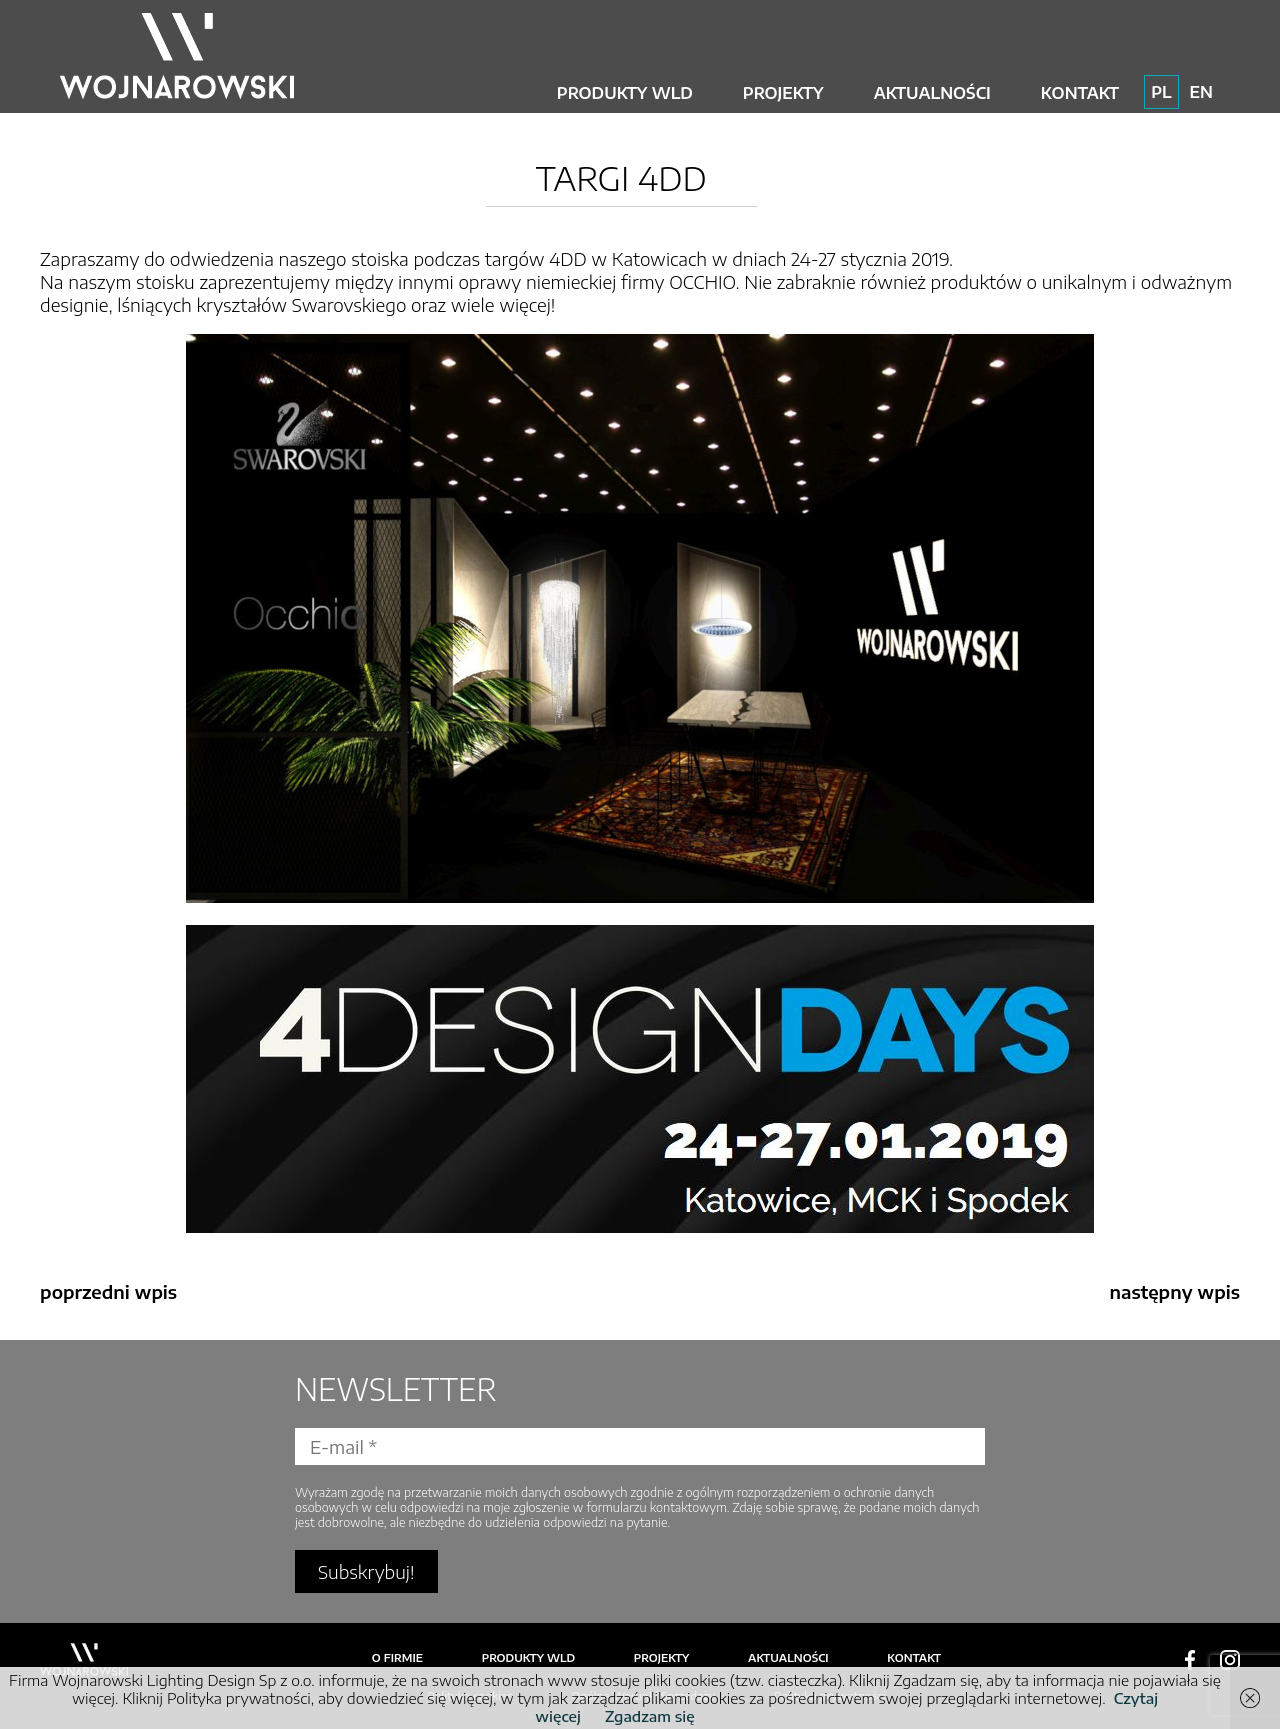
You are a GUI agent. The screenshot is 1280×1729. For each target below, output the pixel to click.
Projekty (783, 93)
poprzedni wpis (108, 1291)
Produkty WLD (625, 93)
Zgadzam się (650, 1716)
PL (1161, 92)
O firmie (397, 1657)
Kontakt (1080, 93)
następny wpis (1174, 1291)
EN (1201, 92)
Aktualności (932, 93)
